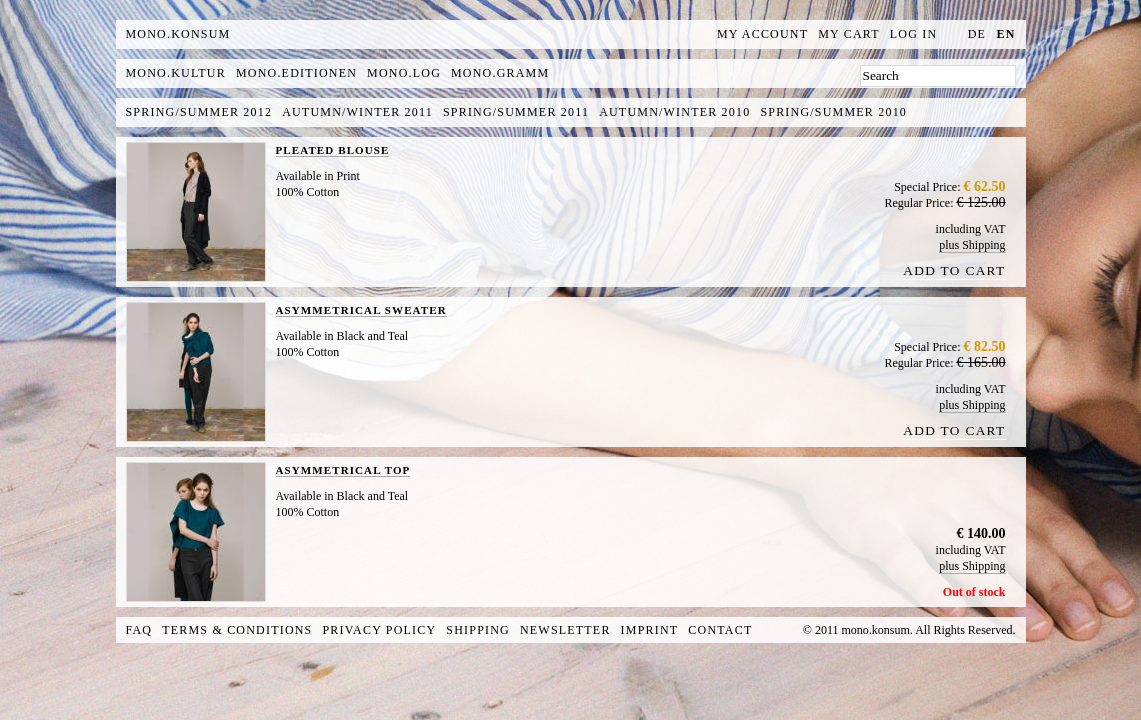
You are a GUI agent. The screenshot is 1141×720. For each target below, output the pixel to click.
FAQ (139, 630)
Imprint (650, 630)
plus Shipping (972, 245)
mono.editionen (296, 73)
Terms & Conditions (237, 630)
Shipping (478, 630)
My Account (762, 34)
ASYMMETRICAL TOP (343, 470)
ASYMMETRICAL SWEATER (361, 310)
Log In (914, 34)
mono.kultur (176, 73)
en (1005, 34)
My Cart (849, 34)
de (977, 34)
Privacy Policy (380, 630)
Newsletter (565, 630)
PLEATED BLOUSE (333, 150)
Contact (720, 630)
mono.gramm (500, 73)
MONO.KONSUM (178, 34)
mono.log (404, 73)
